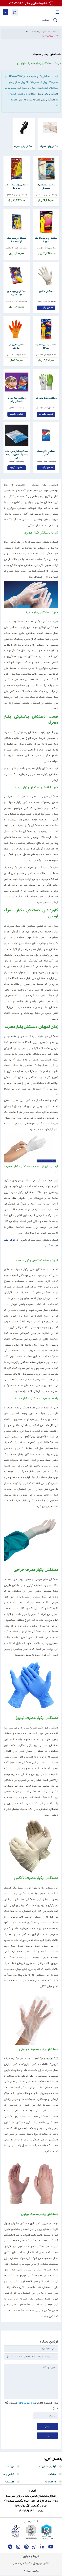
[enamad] (15, 2532)
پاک (47, 2436)
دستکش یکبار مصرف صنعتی (23, 149)
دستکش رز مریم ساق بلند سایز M (16, 186)
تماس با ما (8, 2474)
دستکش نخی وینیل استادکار (43, 94)
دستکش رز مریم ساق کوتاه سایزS (16, 293)
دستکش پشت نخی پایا (46, 398)
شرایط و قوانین (31, 2556)
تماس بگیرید (46, 308)
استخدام (51, 2474)
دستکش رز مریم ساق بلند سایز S (46, 346)
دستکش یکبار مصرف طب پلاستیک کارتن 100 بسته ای (16, 455)
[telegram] (10, 2546)
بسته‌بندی (53, 194)
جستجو (55, 22)
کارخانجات (50, 2482)
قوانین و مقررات (47, 2466)
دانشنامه (9, 2482)
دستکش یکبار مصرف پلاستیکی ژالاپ (16, 399)
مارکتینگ (27, 2563)
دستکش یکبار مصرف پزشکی (49, 149)
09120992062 (28, 3)
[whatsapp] (34, 2546)
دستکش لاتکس (46, 291)
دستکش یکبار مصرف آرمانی (46, 453)
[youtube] (51, 2546)
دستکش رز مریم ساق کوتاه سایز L (16, 239)
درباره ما (9, 2466)
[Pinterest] (26, 2546)
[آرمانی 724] (41, 12)
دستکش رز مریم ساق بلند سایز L (46, 239)
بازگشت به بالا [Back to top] (31, 2571)
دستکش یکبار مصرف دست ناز (39, 100)
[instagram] (18, 2546)
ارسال (47, 2427)
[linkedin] (42, 2546)
